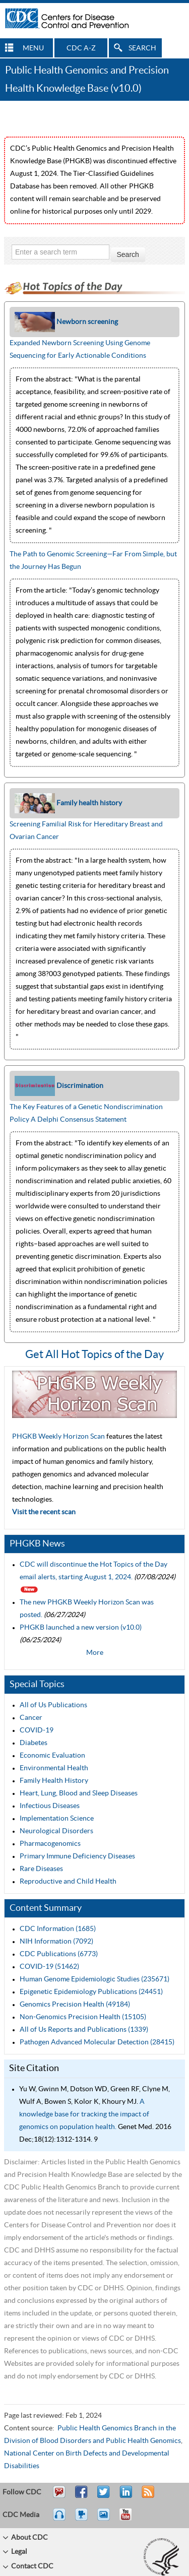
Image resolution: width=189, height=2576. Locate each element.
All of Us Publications (53, 1705)
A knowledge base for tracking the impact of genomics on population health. (84, 2114)
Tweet (104, 2496)
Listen (59, 2519)
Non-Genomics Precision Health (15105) (83, 2017)
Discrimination (79, 1085)
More (94, 1652)
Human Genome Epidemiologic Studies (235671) (94, 1979)
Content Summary (46, 1908)
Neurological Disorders (56, 1831)
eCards (106, 2519)
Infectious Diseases (50, 1806)
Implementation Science (57, 1818)
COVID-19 (36, 1730)
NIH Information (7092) (56, 1941)
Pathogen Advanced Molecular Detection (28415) (97, 2042)
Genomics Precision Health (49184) (75, 2004)
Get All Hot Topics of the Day (94, 1354)
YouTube (130, 2519)
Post (124, 2496)
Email (59, 2496)
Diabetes (33, 1743)
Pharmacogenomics (50, 1843)
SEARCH (142, 48)
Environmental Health (54, 1768)
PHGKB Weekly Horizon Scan (59, 1436)
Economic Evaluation (52, 1755)
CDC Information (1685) (58, 1929)
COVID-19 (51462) (49, 1966)
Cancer (31, 1717)
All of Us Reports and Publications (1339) (84, 2029)
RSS (147, 2496)
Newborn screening (87, 322)
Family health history (89, 803)
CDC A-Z (81, 48)
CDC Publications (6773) (59, 1954)
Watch (83, 2519)
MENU (33, 48)
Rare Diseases (41, 1869)
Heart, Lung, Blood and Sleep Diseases (79, 1793)
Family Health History (54, 1780)
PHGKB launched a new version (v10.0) (81, 1627)
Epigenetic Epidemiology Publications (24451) (91, 1991)
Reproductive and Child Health (68, 1881)
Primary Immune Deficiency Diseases (77, 1856)
